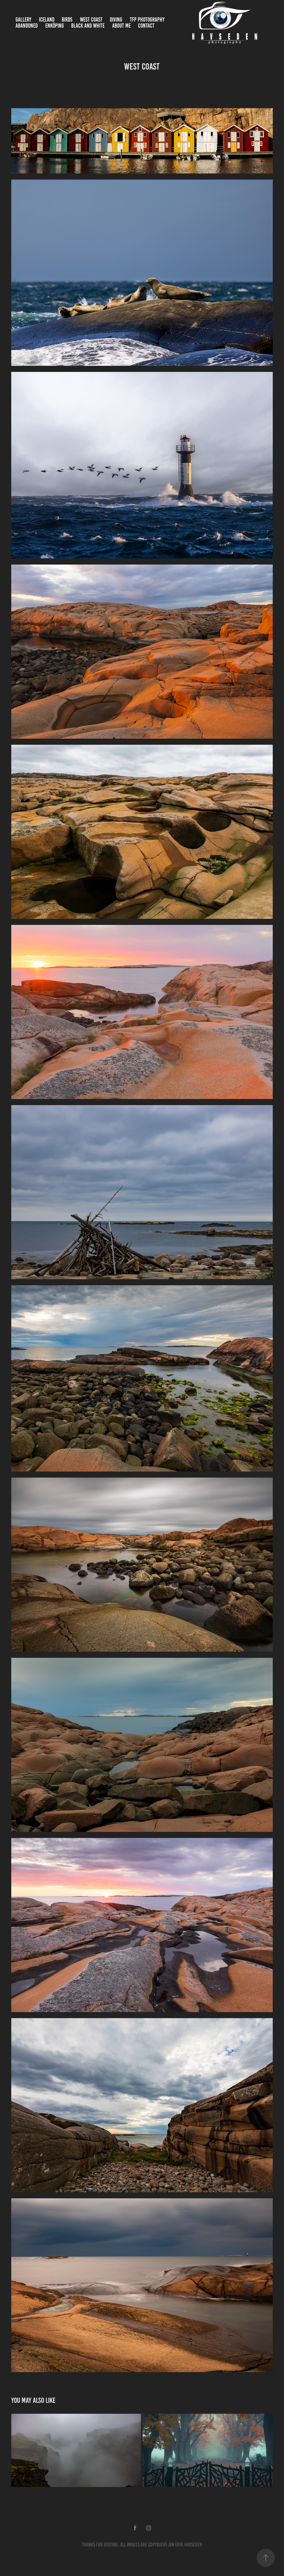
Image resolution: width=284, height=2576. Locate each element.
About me (121, 25)
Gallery (23, 19)
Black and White (88, 25)
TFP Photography (147, 19)
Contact (146, 25)
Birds (67, 19)
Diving (116, 19)
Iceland (46, 19)
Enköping (54, 25)
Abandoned (27, 25)
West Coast (91, 19)
